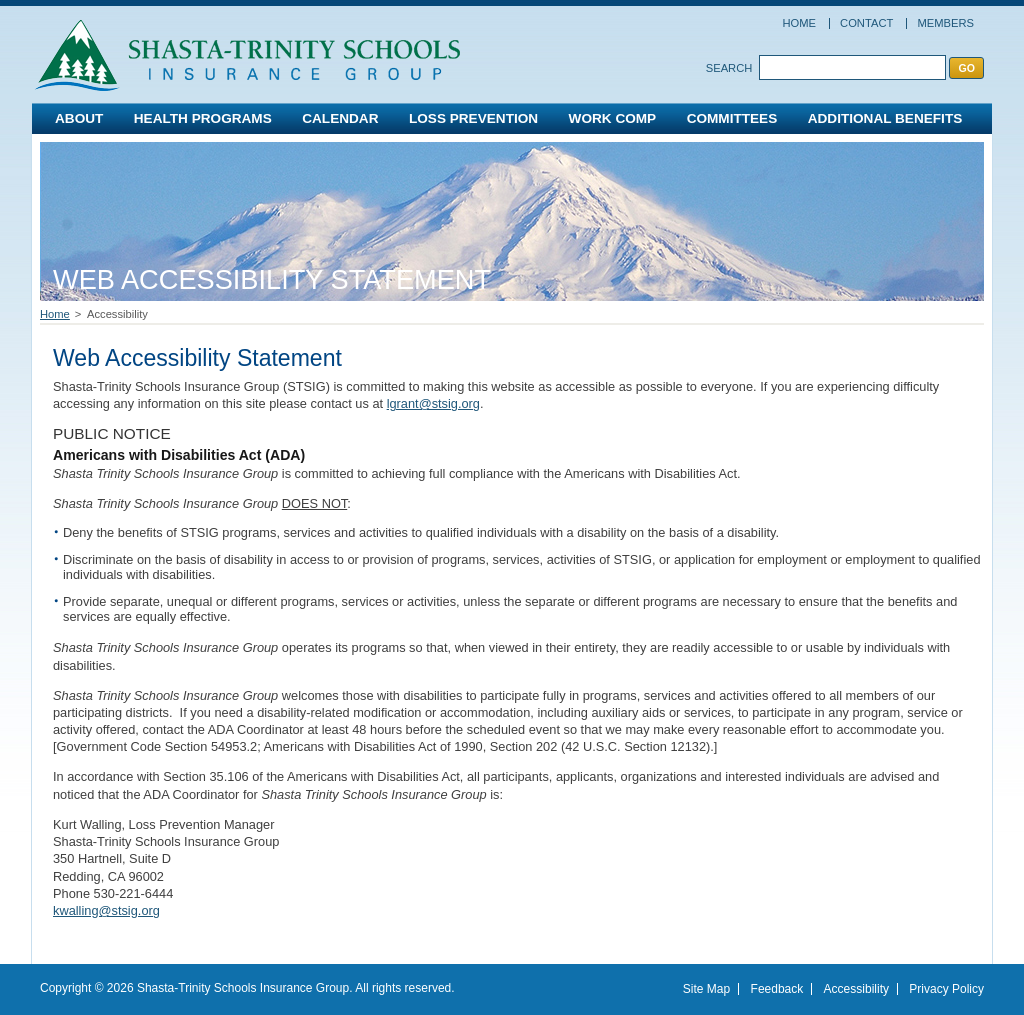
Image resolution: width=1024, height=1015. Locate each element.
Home (799, 23)
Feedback (777, 989)
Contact (866, 23)
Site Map (706, 989)
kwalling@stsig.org (106, 910)
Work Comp (613, 118)
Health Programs (203, 118)
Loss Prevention (473, 118)
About (79, 118)
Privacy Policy (946, 989)
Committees (732, 118)
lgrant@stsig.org (433, 403)
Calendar (340, 118)
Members (945, 23)
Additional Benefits (885, 118)
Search (729, 68)
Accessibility (856, 989)
